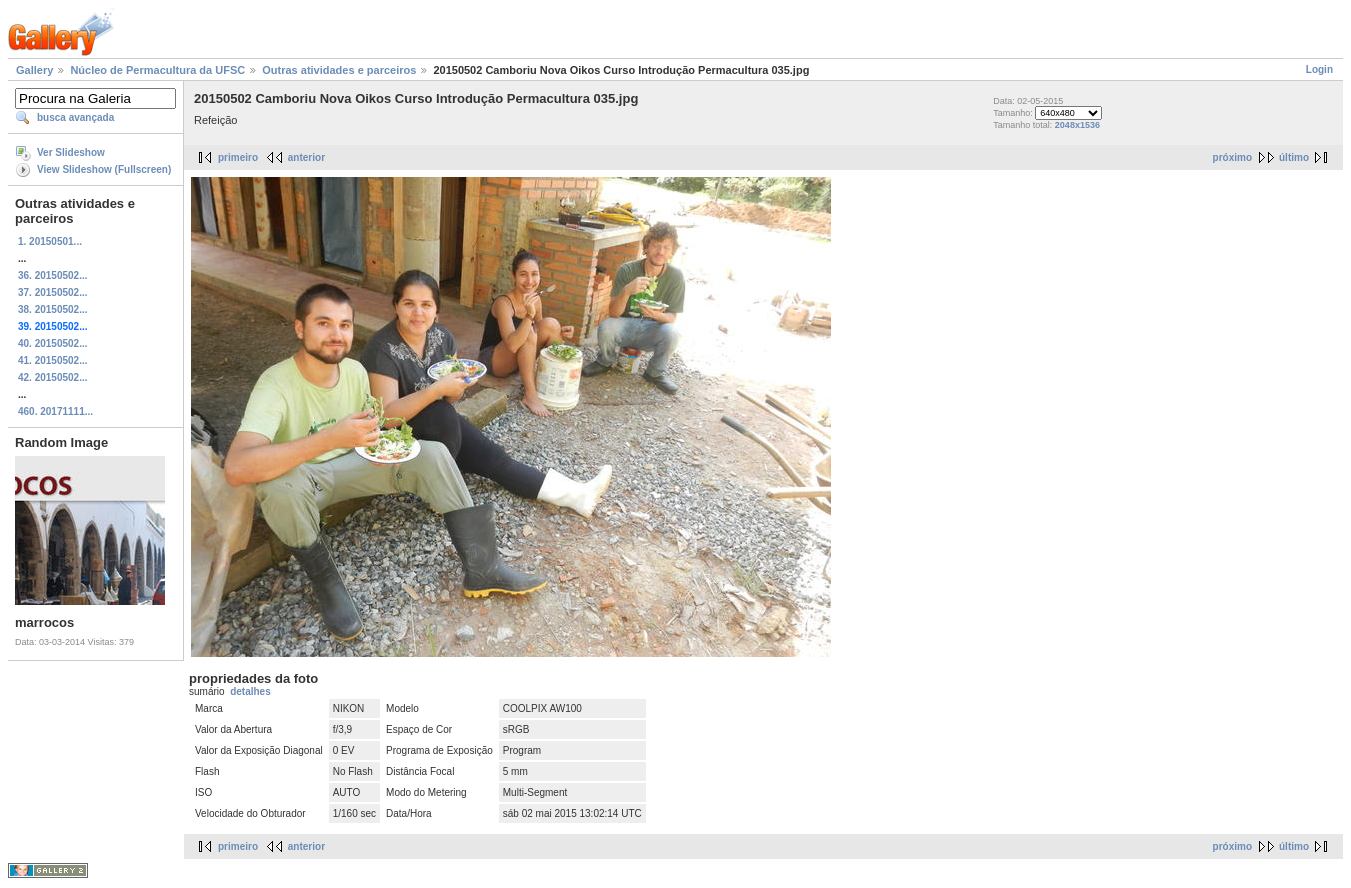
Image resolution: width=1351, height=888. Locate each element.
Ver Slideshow (71, 152)
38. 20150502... (53, 309)
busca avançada (75, 117)
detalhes (250, 691)
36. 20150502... (53, 275)
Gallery (34, 70)
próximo (1232, 157)
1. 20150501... (50, 241)
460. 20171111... (55, 411)
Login (1319, 69)
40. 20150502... (53, 343)
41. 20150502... (53, 360)
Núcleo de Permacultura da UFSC (157, 70)
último (1294, 157)
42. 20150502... (53, 377)
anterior (306, 157)
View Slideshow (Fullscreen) (104, 169)
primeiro (238, 157)
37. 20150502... (53, 292)
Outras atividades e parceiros (339, 70)
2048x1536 (1077, 125)
